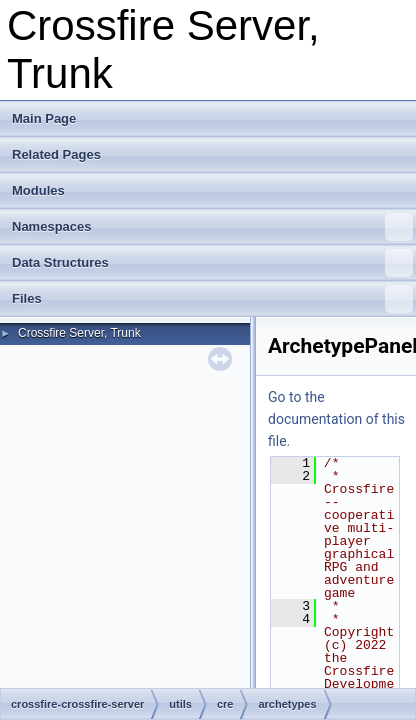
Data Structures (212, 263)
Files (212, 299)
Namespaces (212, 227)
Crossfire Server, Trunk (79, 333)
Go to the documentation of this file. (336, 419)
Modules (38, 190)
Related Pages (56, 154)
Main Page (44, 118)
